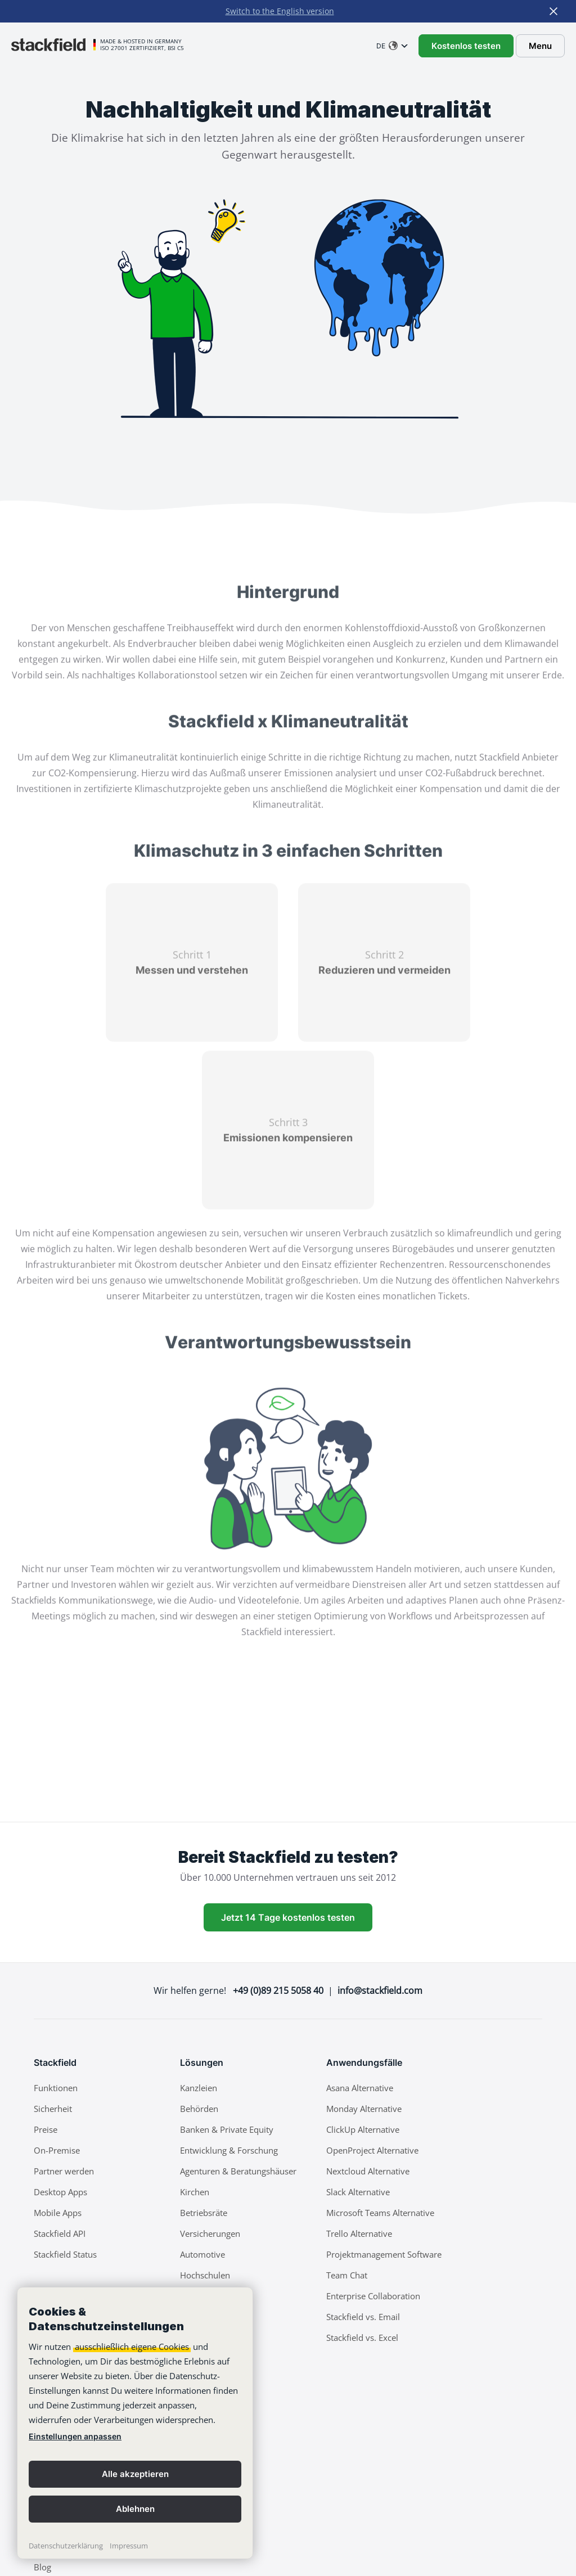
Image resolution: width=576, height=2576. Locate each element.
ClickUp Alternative (362, 2129)
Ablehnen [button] (135, 2508)
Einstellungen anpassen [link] (75, 2436)
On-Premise (57, 2150)
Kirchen (194, 2191)
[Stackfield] (53, 44)
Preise (45, 2129)
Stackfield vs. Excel (362, 2337)
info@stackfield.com (380, 1990)
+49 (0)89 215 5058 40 (278, 1990)
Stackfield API (60, 2233)
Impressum (129, 2546)
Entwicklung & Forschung (229, 2150)
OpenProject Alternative (372, 2150)
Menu (540, 45)
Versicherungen (210, 2233)
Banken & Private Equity (226, 2129)
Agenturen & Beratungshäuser (238, 2171)
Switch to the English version (280, 11)
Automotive (202, 2254)
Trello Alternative (359, 2233)
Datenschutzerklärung (66, 2546)
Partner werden (64, 2171)
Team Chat (346, 2275)
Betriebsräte (203, 2212)
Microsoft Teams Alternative (380, 2212)
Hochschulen (205, 2275)
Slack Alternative (358, 2191)
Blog (42, 2567)
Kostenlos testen (466, 45)
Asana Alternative (359, 2087)
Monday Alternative (364, 2108)
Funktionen (56, 2087)
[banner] (135, 2423)
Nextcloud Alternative (368, 2171)
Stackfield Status (65, 2254)
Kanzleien (198, 2087)
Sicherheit (53, 2108)
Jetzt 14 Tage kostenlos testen (288, 1917)
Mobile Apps (58, 2212)
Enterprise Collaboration (373, 2296)
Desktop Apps (60, 2191)
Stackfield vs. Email (363, 2316)
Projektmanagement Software (384, 2254)
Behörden (199, 2108)
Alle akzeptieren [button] (135, 2474)
